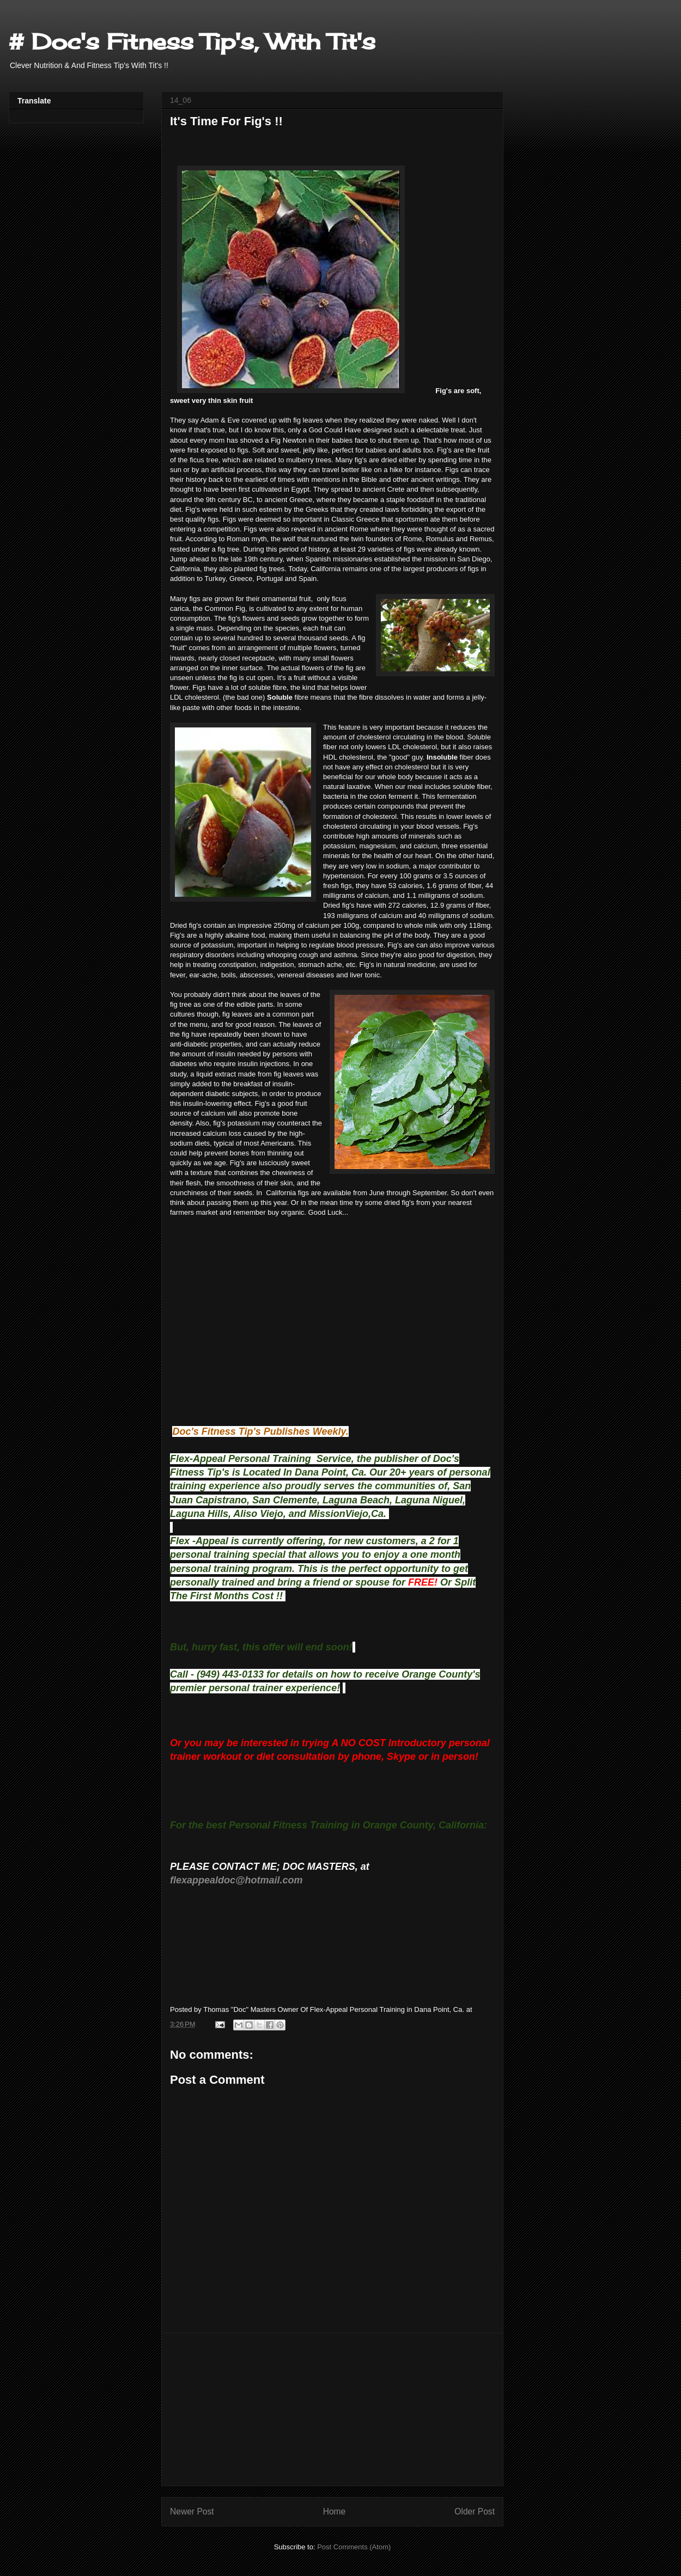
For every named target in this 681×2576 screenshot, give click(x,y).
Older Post (474, 2511)
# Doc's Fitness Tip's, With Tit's (192, 41)
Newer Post (192, 2511)
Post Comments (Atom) (354, 2547)
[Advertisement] (332, 2409)
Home (334, 2511)
